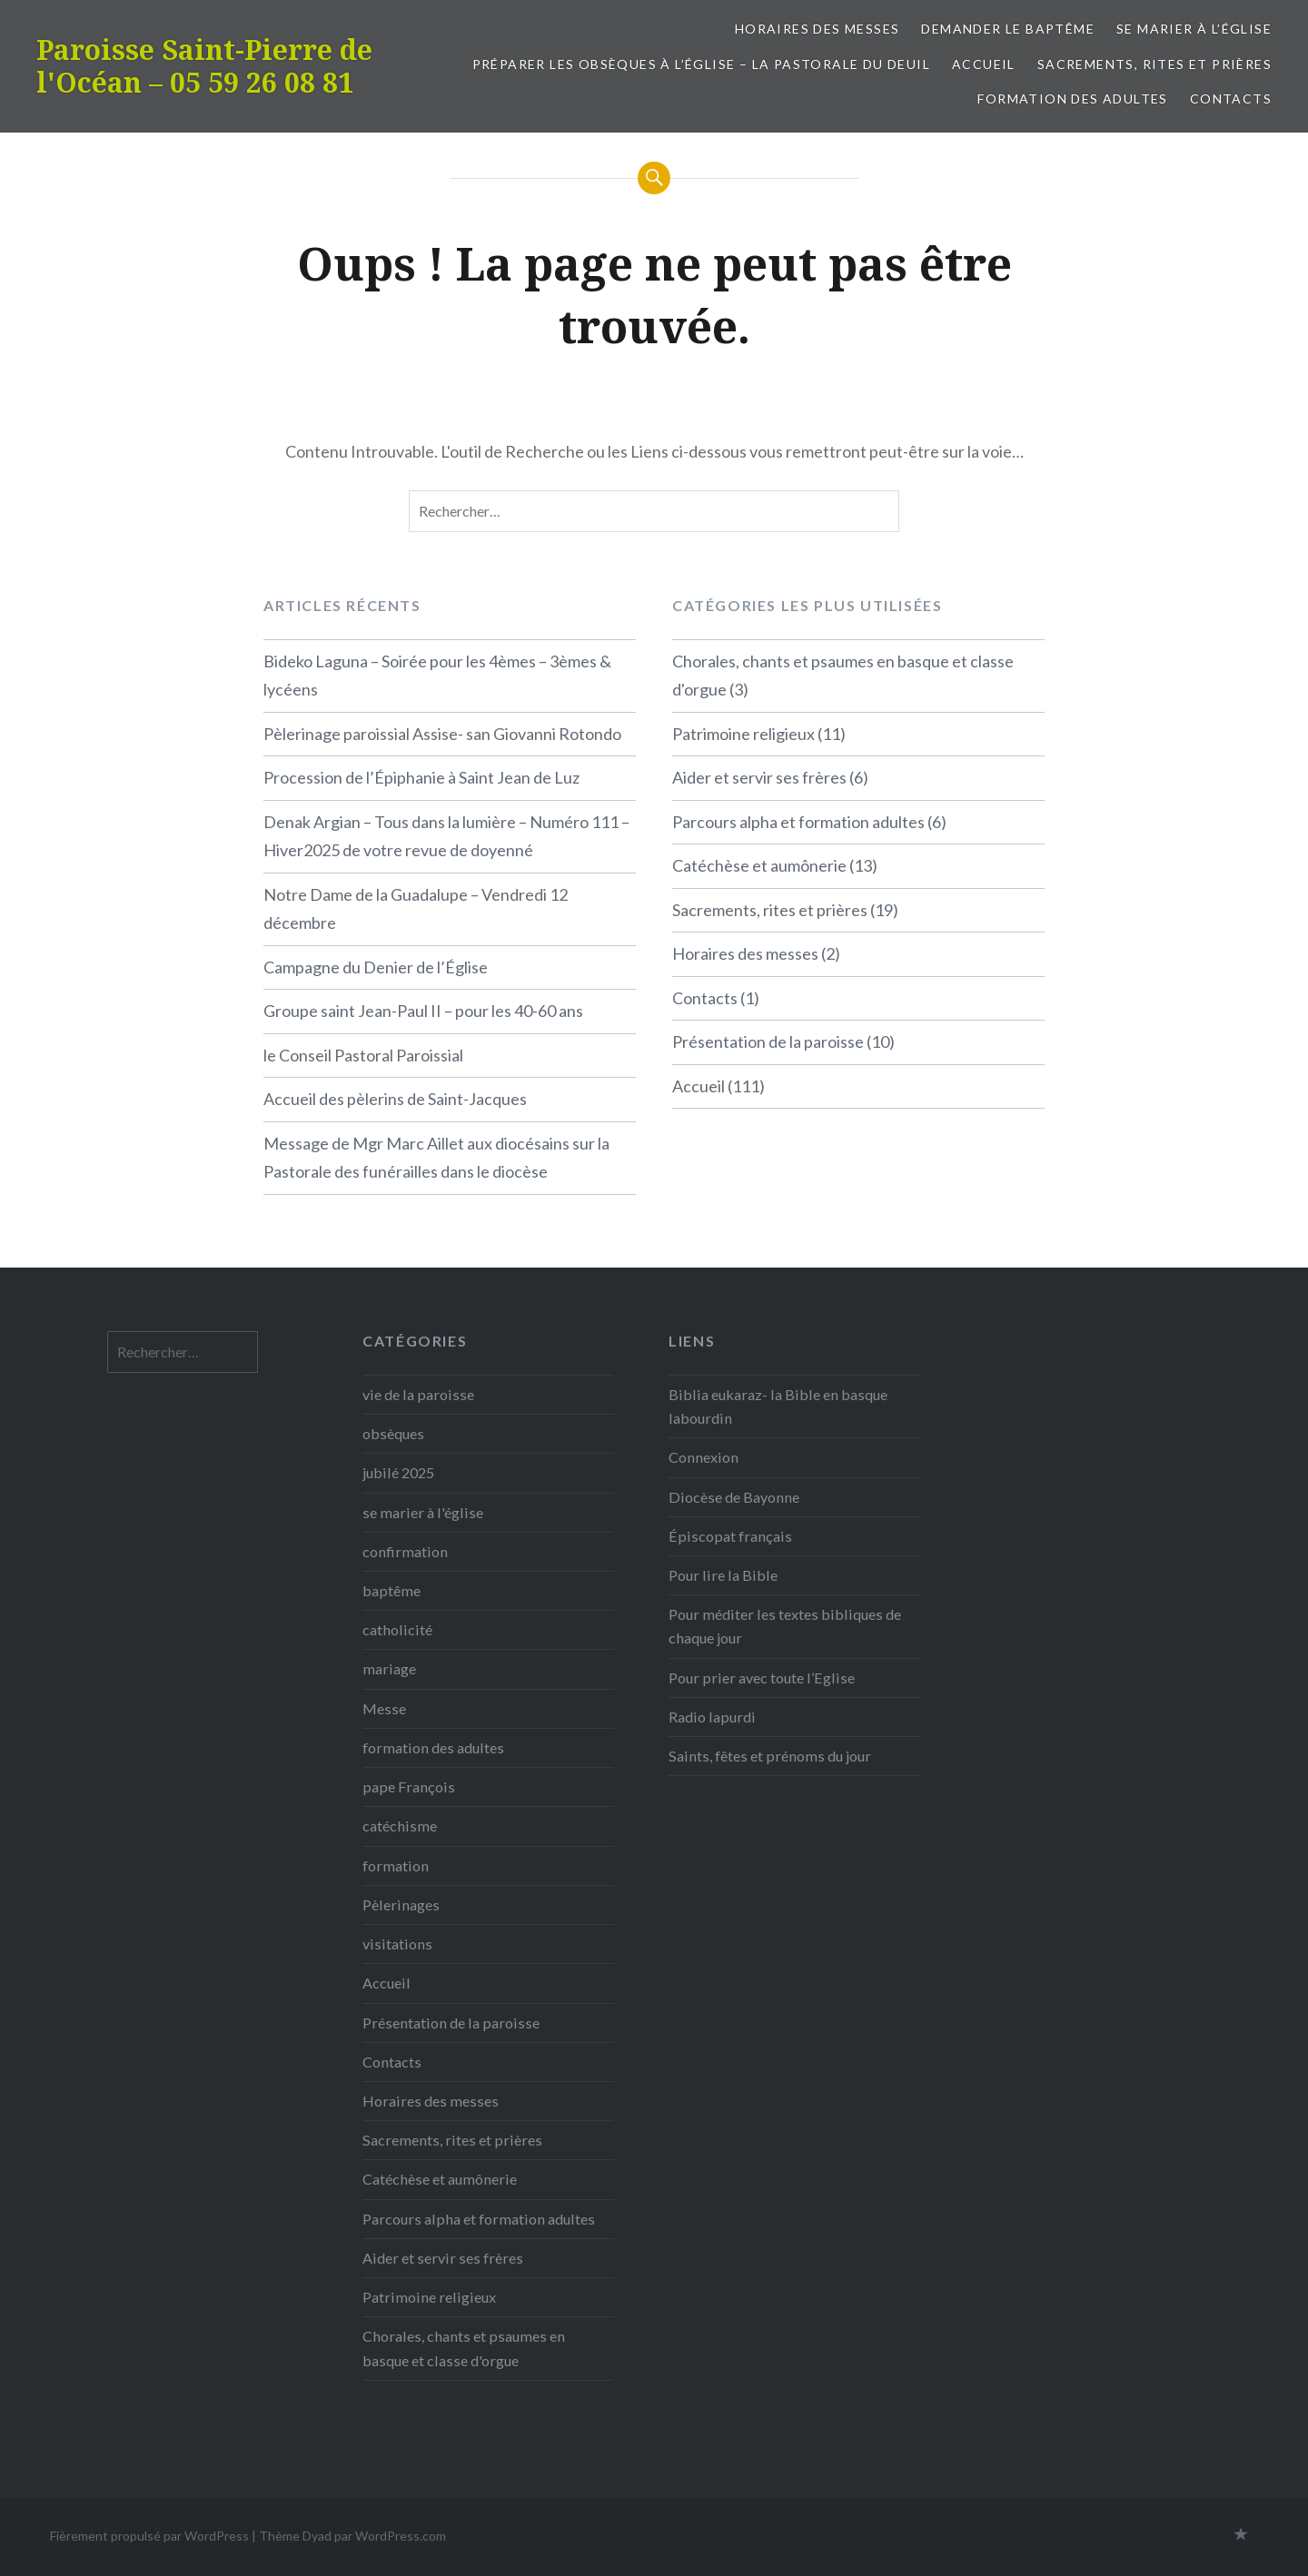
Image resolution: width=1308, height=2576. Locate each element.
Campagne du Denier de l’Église (375, 967)
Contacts (1231, 98)
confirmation (405, 1551)
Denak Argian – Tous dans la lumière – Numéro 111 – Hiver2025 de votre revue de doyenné (446, 836)
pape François (408, 1786)
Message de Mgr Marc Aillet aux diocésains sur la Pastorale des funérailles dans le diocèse (436, 1157)
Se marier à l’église (1194, 28)
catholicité (397, 1629)
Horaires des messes (817, 28)
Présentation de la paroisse (768, 1041)
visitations (397, 1943)
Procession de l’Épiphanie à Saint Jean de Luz (421, 777)
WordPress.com (400, 2535)
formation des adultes (1072, 98)
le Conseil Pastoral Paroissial (363, 1055)
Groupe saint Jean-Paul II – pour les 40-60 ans (423, 1011)
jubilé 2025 (398, 1472)
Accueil (984, 64)
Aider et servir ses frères (759, 777)
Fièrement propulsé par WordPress (149, 2535)
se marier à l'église (422, 1512)
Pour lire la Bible (723, 1575)
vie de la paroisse (418, 1394)
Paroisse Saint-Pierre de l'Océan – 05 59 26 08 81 (204, 66)
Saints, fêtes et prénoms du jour (770, 1755)
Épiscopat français (730, 1536)
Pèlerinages (401, 1904)
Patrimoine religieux (743, 734)
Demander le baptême (1008, 28)
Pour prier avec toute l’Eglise (762, 1677)
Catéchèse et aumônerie (759, 865)
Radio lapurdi (712, 1716)
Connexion (703, 1457)
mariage (389, 1668)
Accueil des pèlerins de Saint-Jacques (395, 1099)
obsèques (393, 1433)
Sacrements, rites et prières (1154, 64)
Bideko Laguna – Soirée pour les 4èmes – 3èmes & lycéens (437, 675)
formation (395, 1865)
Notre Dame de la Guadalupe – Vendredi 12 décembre (415, 908)
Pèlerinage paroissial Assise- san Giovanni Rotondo (442, 734)
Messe (384, 1708)
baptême (391, 1590)
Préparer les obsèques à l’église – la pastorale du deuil (701, 64)
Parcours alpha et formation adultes (798, 822)
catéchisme (399, 1825)
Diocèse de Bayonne (734, 1496)
